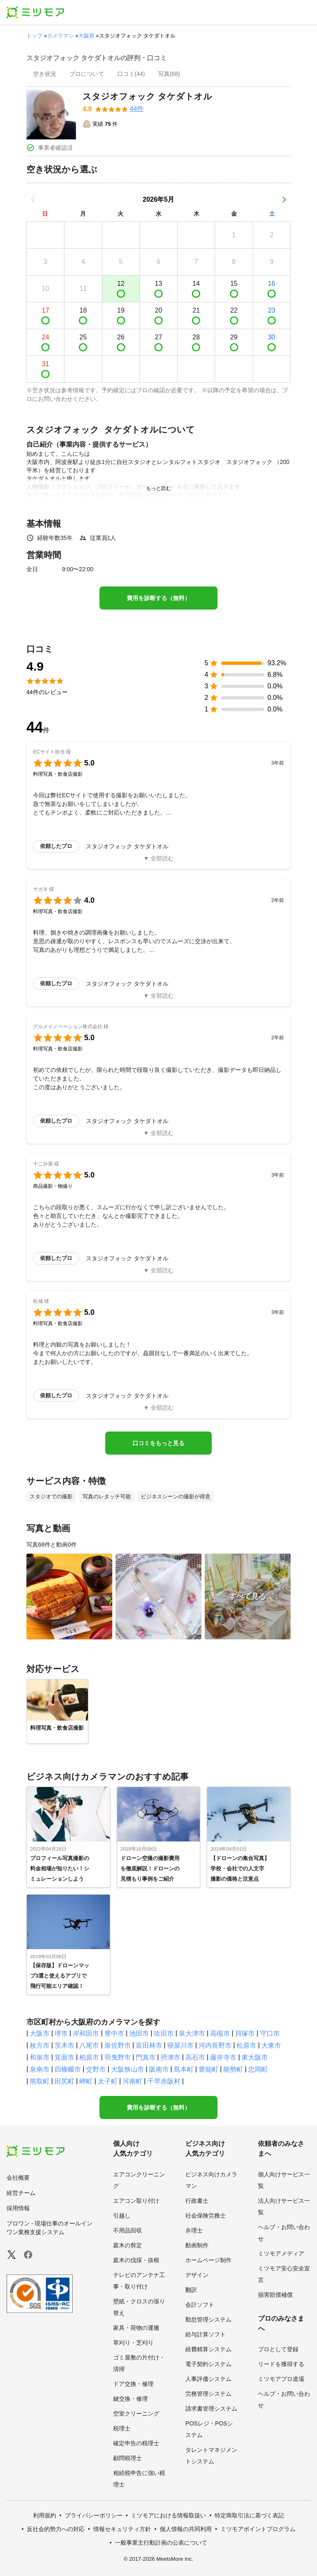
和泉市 (40, 2057)
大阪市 (40, 2033)
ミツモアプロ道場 (281, 2379)
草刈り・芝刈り (133, 2342)
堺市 (61, 2033)
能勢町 (233, 2069)
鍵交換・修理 (130, 2398)
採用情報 (18, 2208)
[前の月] (33, 199)
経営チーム (21, 2193)
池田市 (139, 2033)
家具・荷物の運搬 (136, 2327)
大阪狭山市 (127, 2069)
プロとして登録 (278, 2349)
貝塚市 (245, 2033)
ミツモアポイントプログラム (258, 2529)
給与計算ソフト (205, 2334)
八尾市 (89, 2045)
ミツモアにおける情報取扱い (168, 2515)
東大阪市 (254, 2057)
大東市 (271, 2045)
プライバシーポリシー (94, 2515)
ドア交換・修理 (133, 2384)
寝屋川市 (180, 2045)
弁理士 (194, 2230)
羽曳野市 (117, 2057)
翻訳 (191, 2289)
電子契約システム (208, 2364)
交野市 (96, 2069)
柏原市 (89, 2057)
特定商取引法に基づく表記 (249, 2515)
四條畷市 (67, 2069)
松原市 (246, 2045)
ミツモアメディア (281, 2253)
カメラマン (60, 36)
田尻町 (64, 2081)
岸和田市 (86, 2033)
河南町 (132, 2081)
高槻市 (220, 2033)
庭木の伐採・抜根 (136, 2260)
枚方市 (40, 2045)
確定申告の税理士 (136, 2443)
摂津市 (170, 2057)
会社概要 (18, 2177)
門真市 (146, 2057)
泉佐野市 (117, 2045)
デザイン (196, 2275)
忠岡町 (258, 2069)
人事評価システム (208, 2379)
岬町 (85, 2081)
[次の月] (284, 199)
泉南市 (40, 2069)
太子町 (108, 2081)
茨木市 (64, 2045)
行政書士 (196, 2200)
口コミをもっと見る (158, 1443)
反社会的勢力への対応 (56, 2529)
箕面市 (64, 2057)
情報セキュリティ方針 (122, 2529)
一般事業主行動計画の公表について (161, 2542)
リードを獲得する (281, 2364)
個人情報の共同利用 (186, 2529)
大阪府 (86, 36)
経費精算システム (208, 2349)
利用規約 (44, 2515)
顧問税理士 (127, 2458)
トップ (34, 36)
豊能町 (208, 2069)
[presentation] (44, 74)
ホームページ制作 (208, 2260)
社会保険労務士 (205, 2215)
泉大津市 (192, 2033)
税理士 (121, 2428)
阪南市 (159, 2069)
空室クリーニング (136, 2413)
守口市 (270, 2033)
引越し (121, 2215)
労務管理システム (208, 2393)
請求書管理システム (211, 2408)
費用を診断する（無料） (158, 598)
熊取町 (40, 2081)
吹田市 (164, 2033)
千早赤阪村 (163, 2081)
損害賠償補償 (275, 2294)
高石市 (195, 2057)
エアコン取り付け (136, 2200)
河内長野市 (215, 2045)
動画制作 (196, 2245)
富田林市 (149, 2045)
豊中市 (114, 2033)
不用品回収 (127, 2230)
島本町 (184, 2069)
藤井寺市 (223, 2057)
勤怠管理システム (208, 2319)
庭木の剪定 (127, 2245)
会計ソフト (199, 2304)
